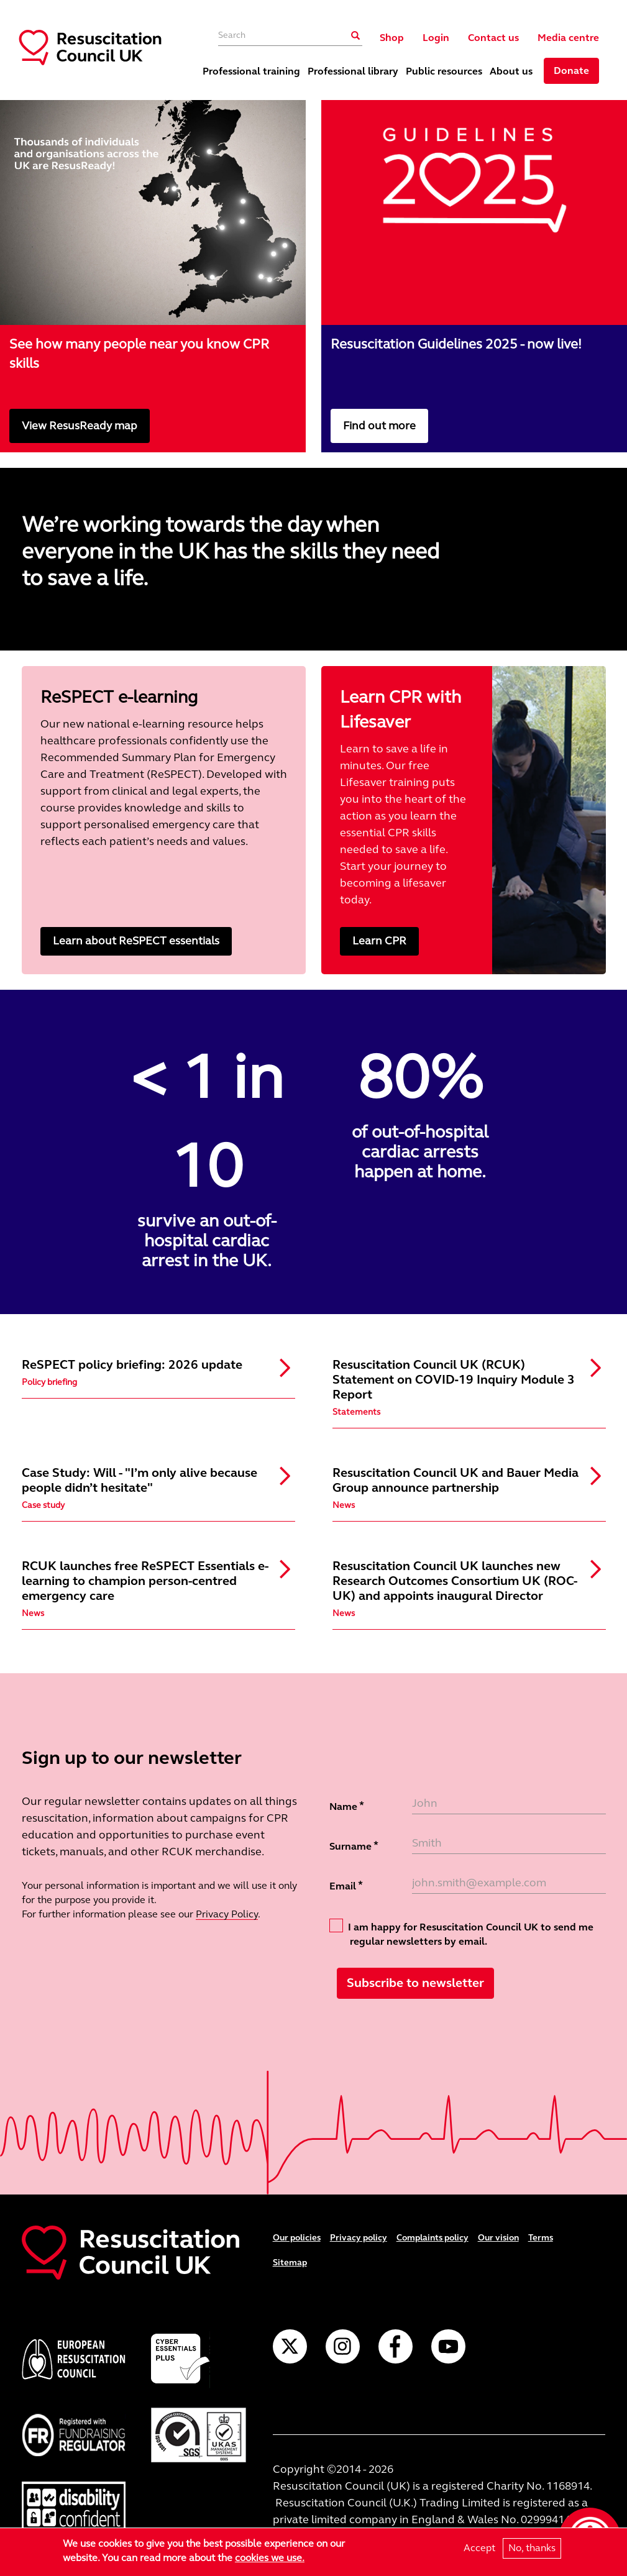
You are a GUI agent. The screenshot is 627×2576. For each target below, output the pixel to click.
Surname (350, 1846)
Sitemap (290, 2262)
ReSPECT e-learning (119, 697)
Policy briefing (49, 1382)
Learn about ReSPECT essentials (136, 941)
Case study (43, 1505)
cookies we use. (269, 2558)
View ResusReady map (79, 425)
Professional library (353, 71)
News (343, 1505)
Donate (571, 70)
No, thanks (532, 2548)
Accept (479, 2548)
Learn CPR (379, 941)
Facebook (395, 2346)
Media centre (568, 37)
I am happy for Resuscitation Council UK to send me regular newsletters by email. (461, 1933)
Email (342, 1886)
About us (511, 71)
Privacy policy (358, 2237)
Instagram (343, 2346)
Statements (356, 1412)
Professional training (251, 71)
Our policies (297, 2237)
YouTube (448, 2346)
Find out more (379, 425)
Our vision (498, 2237)
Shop (392, 37)
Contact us (493, 37)
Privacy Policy (227, 1914)
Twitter (290, 2346)
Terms (540, 2237)
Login (436, 37)
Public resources (444, 71)
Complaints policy (432, 2237)
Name (343, 1806)
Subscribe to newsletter (415, 1983)
